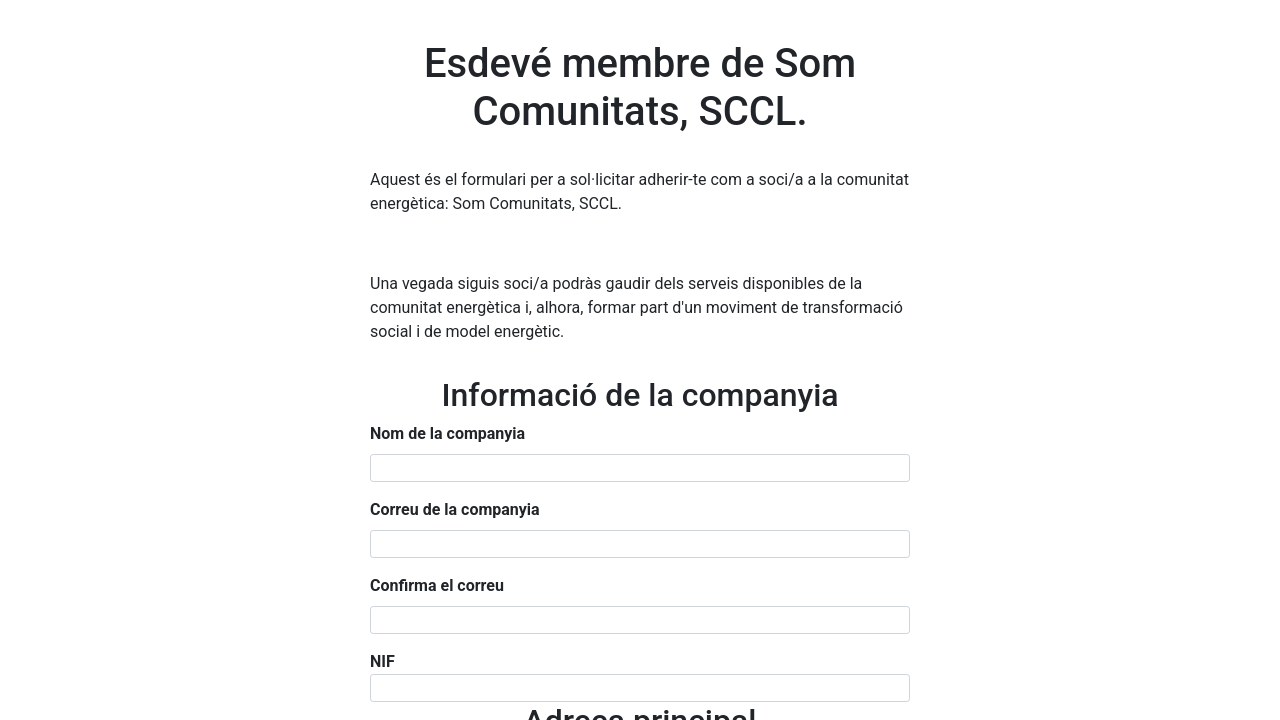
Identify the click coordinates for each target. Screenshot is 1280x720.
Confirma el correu (437, 585)
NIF (382, 661)
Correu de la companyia (455, 509)
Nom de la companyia (447, 433)
